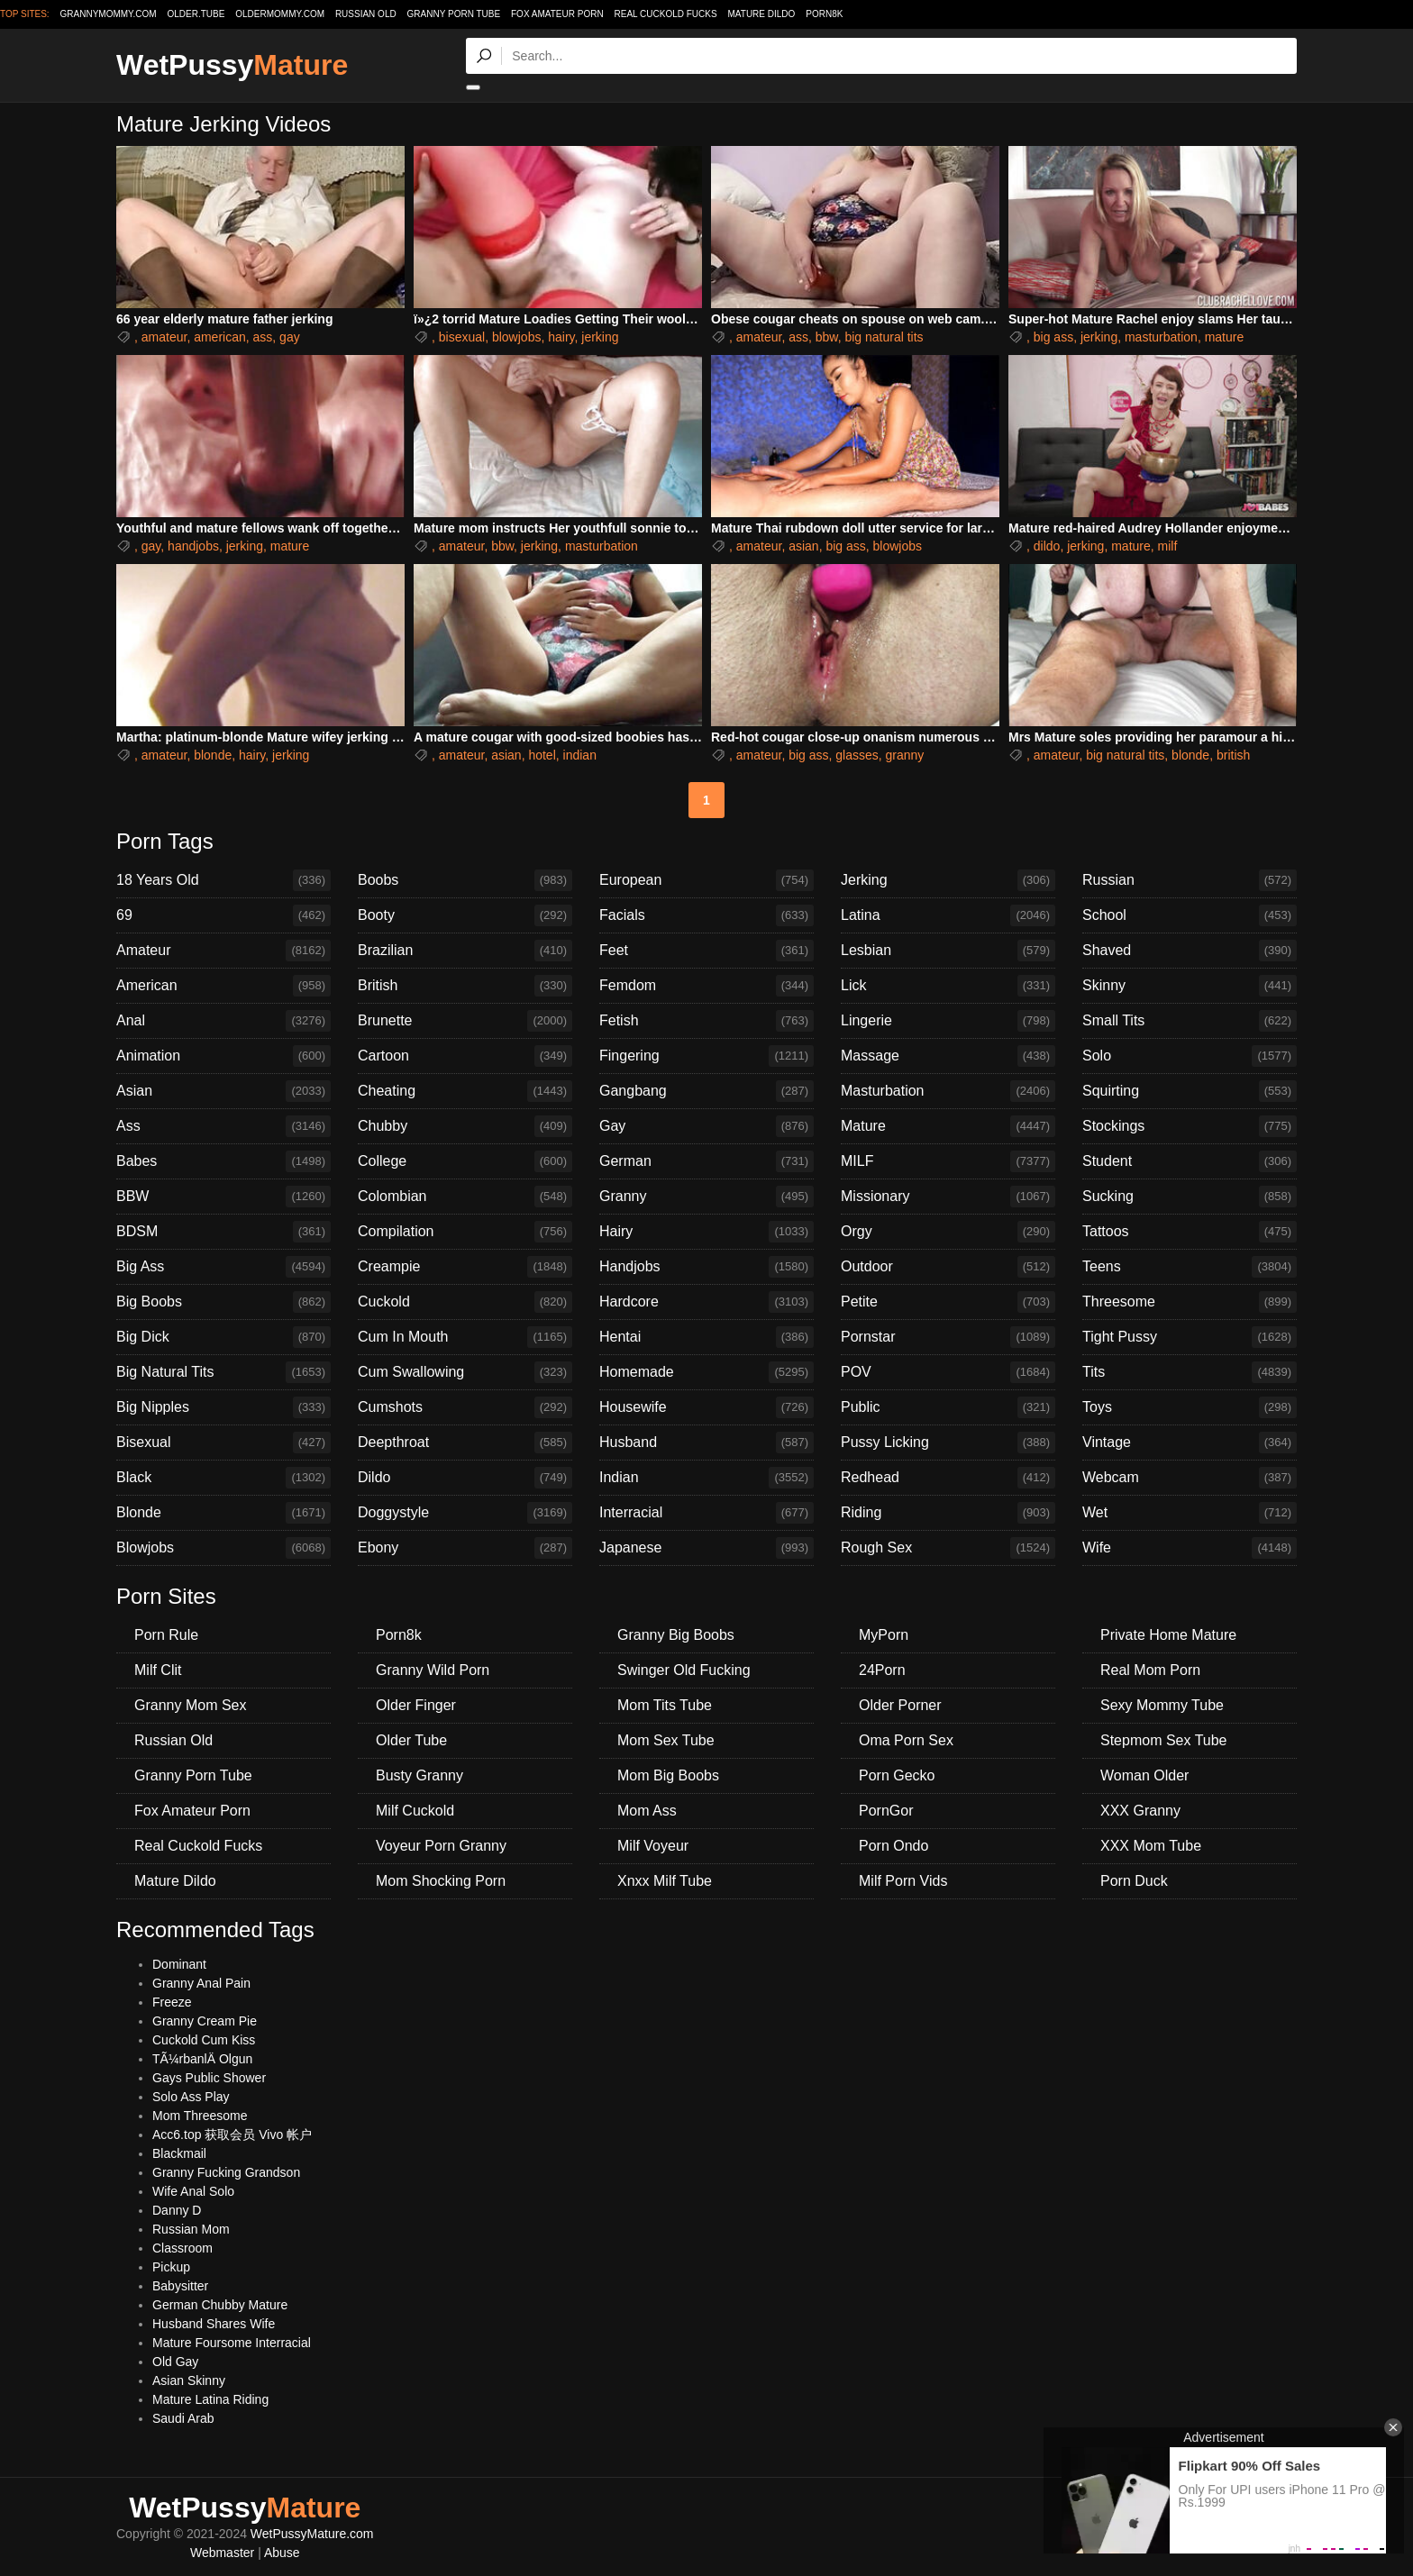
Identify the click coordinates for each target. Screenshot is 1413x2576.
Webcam (1189, 1477)
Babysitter (180, 2286)
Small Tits (1189, 1021)
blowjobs (516, 337)
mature (1224, 337)
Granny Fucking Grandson (226, 2172)
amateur (164, 337)
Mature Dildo (762, 14)
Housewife (706, 1407)
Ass (223, 1126)
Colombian (465, 1196)
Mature (948, 1126)
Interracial (706, 1513)
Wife (1189, 1548)
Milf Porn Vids (903, 1881)
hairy (561, 337)
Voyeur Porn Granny (441, 1845)
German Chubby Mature (219, 2305)
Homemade (706, 1372)
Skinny (1189, 986)
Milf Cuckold (415, 1810)
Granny (706, 1196)
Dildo (465, 1477)
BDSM (223, 1231)
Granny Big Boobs (675, 1635)
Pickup (171, 2267)
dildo (1047, 546)
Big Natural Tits (223, 1372)
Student (1189, 1161)
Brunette (465, 1021)
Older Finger (416, 1705)
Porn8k (824, 14)
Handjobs (706, 1267)
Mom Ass (647, 1810)
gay (289, 337)
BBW (223, 1196)
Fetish (706, 1021)
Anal (223, 1021)
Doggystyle (465, 1513)
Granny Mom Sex (190, 1705)
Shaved (1189, 950)
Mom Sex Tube (666, 1740)
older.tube (195, 14)
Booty (465, 915)
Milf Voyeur (652, 1845)
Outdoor (948, 1267)
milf (1168, 546)
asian (803, 546)
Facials (706, 915)
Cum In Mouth (465, 1337)
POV (948, 1372)
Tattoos (1189, 1231)
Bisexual (223, 1442)
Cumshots (465, 1407)
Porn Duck (1134, 1881)
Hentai (706, 1337)
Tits (1189, 1372)
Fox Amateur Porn (557, 14)
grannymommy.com (108, 14)
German (706, 1161)
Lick (948, 986)
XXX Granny (1140, 1810)
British (465, 986)
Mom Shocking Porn (441, 1881)
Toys (1189, 1407)
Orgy (948, 1231)
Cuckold (465, 1302)
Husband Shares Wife (213, 2324)
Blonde (223, 1513)
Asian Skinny (188, 2380)
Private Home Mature (1168, 1635)
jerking (599, 337)
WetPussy (232, 65)
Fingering (706, 1056)
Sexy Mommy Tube (1162, 1705)
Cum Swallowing (465, 1372)
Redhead (948, 1477)
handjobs (193, 546)
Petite (948, 1302)
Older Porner (900, 1705)
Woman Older (1144, 1775)
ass (263, 337)
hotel (541, 755)
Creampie (465, 1267)
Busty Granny (419, 1775)
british (1233, 755)
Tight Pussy (1189, 1337)
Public (948, 1407)
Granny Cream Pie (204, 2021)
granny (905, 755)
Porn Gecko (896, 1775)
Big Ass (223, 1267)
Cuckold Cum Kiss (203, 2040)
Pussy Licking (948, 1442)
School (1189, 915)
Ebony (465, 1548)
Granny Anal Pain (201, 1983)
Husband (706, 1442)
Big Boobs (223, 1302)
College (465, 1161)
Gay (706, 1126)
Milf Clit (157, 1670)
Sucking (1189, 1196)
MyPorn (883, 1635)
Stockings (1189, 1126)
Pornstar (948, 1337)
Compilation (465, 1231)
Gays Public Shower (209, 2078)
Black (223, 1477)
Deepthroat (465, 1442)
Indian (706, 1477)
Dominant (179, 1964)
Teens (1189, 1267)
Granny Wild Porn (432, 1670)
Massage (948, 1056)
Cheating (465, 1091)
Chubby (465, 1126)
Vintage (1189, 1442)
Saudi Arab (183, 2418)
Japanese (706, 1548)
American (223, 986)
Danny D (176, 2210)
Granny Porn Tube (454, 14)
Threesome (1189, 1302)
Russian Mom (191, 2229)
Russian (1189, 880)
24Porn (882, 1670)
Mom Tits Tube (664, 1705)
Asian (223, 1091)
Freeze (172, 2002)
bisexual (462, 337)
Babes (223, 1161)
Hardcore (706, 1302)
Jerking (948, 880)
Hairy (706, 1231)
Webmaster (222, 2552)
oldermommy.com (279, 14)
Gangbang (706, 1091)
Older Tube (411, 1740)
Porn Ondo (893, 1845)
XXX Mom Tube (1150, 1845)
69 (223, 915)
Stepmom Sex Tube (1163, 1740)
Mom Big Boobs (668, 1775)
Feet (706, 950)
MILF (948, 1161)
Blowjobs (223, 1548)
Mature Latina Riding (210, 2399)
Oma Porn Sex (906, 1740)
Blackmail (179, 2153)
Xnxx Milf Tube (664, 1881)
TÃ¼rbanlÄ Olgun (202, 2059)
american (220, 337)
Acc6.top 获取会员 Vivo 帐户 (232, 2134)
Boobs (465, 880)
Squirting (1189, 1091)
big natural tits (883, 337)
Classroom (182, 2248)
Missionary (948, 1196)
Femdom (706, 986)
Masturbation (948, 1091)
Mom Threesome (200, 2115)
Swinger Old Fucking (684, 1670)
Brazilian (465, 950)
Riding (948, 1513)
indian (580, 755)
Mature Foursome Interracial (231, 2342)
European (706, 880)
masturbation (1161, 337)
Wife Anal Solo (193, 2191)
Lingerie (948, 1021)
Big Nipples (223, 1407)
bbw (827, 337)
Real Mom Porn (1150, 1670)
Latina (948, 915)
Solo (1189, 1056)
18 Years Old (223, 880)
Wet (1189, 1513)
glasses (856, 755)
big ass (1053, 337)
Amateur (223, 950)
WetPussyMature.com (312, 2533)
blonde (213, 755)
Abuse (282, 2552)
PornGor (886, 1810)
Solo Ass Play (191, 2096)
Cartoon (465, 1056)
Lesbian (948, 950)
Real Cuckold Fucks (666, 14)
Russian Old (366, 14)
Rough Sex (948, 1548)
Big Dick (223, 1337)
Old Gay (175, 2361)
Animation (223, 1056)
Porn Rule (166, 1635)
